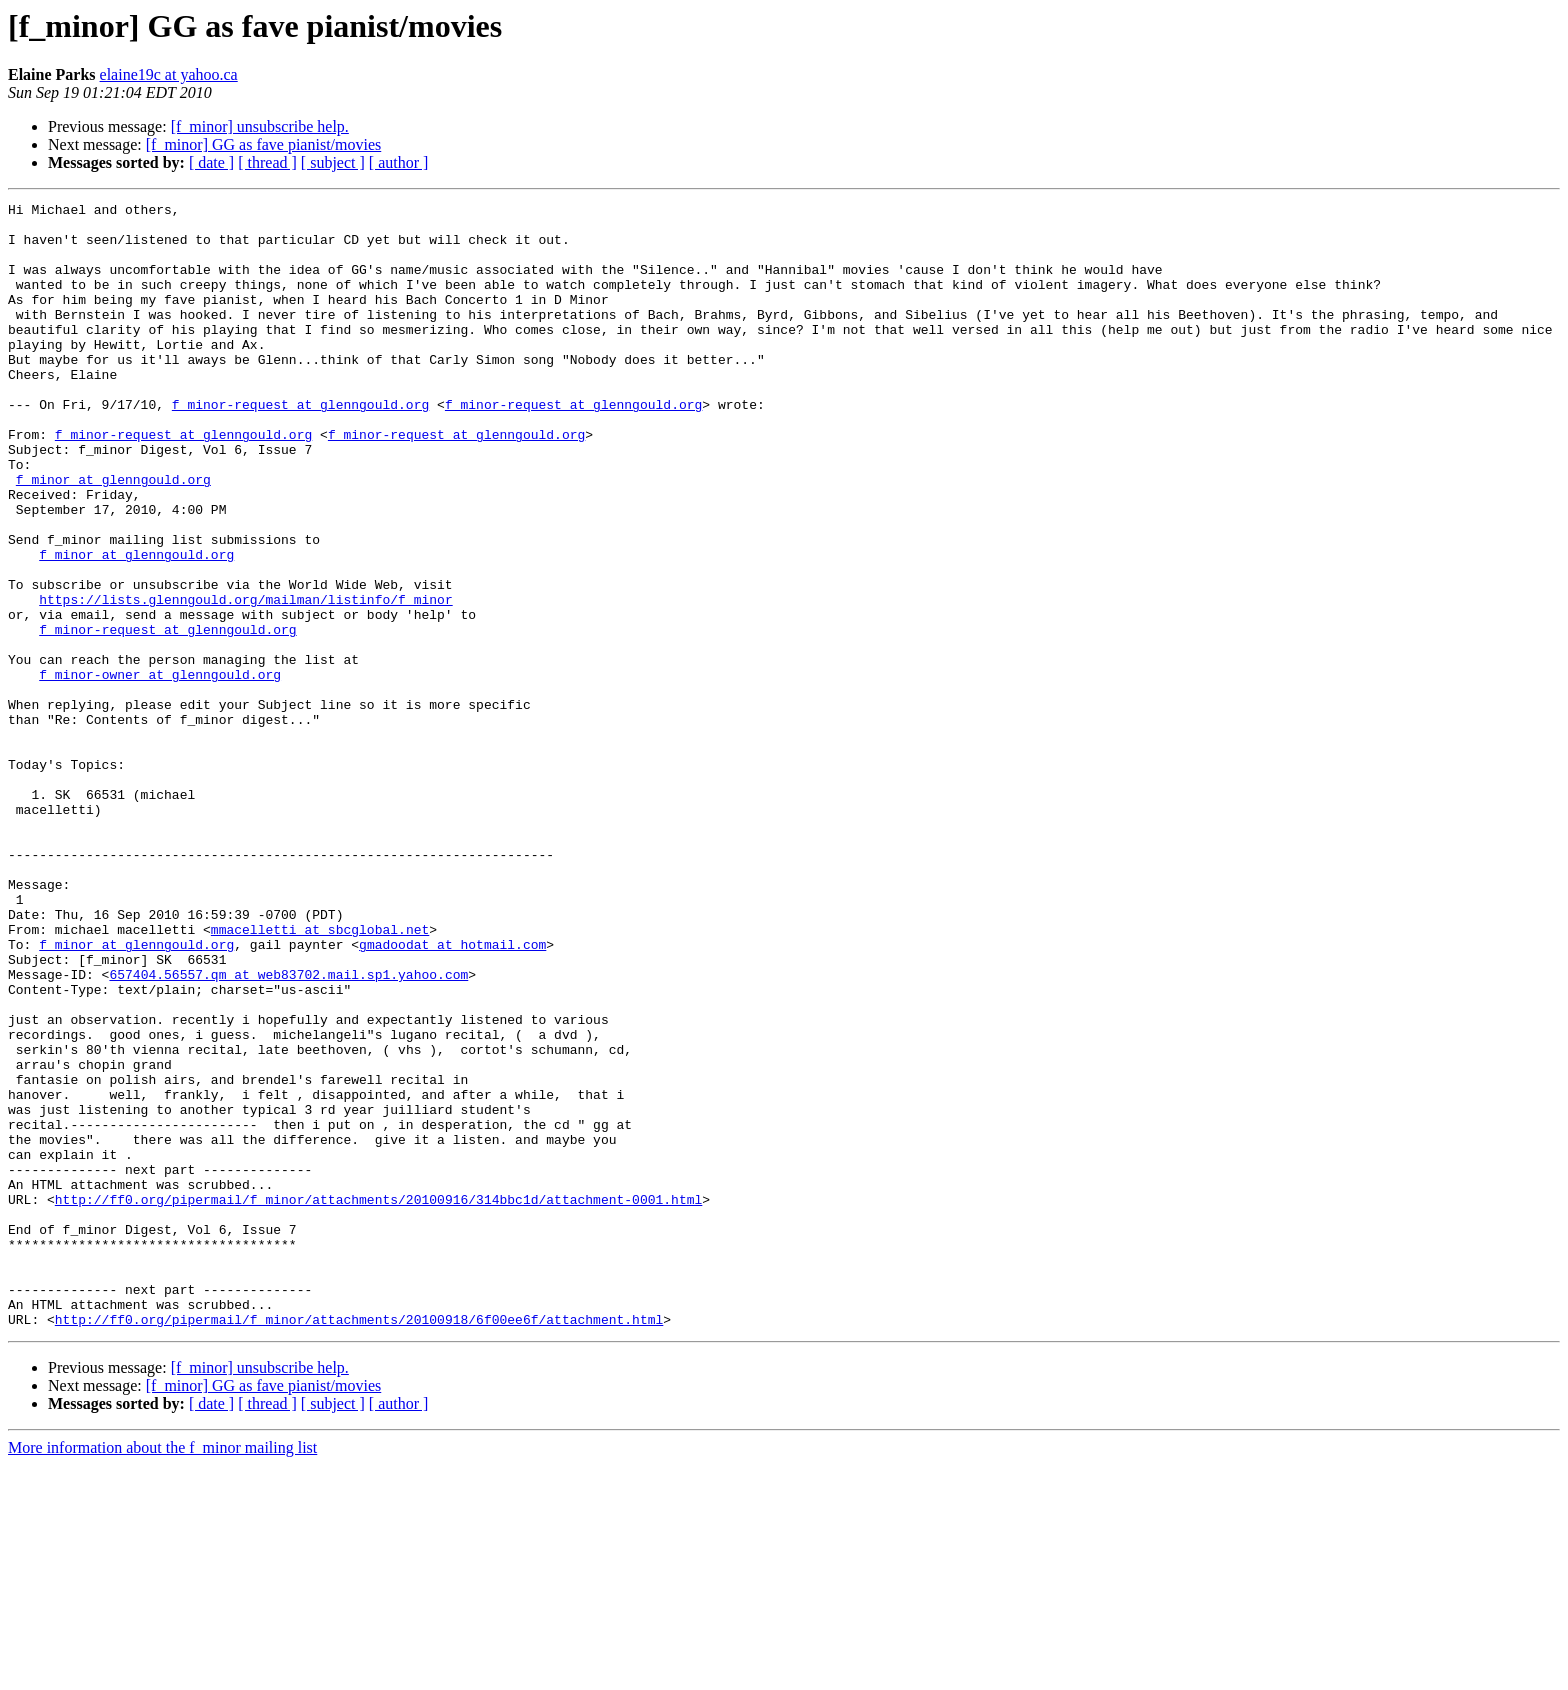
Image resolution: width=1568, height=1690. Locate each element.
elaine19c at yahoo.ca (169, 74)
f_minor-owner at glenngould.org (160, 770)
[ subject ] (333, 162)
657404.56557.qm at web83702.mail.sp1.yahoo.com (288, 1130)
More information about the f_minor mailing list (162, 1672)
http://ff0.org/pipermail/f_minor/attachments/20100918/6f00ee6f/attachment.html (359, 1544)
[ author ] (399, 162)
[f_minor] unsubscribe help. (260, 126)
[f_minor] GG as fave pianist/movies (264, 144)
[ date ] (211, 162)
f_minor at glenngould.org (113, 536)
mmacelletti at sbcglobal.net (320, 1076)
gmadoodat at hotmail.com (452, 1094)
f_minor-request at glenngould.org (300, 446)
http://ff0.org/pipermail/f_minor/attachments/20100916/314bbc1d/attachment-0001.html (378, 1400)
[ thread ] (267, 162)
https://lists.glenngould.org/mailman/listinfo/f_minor (245, 680)
